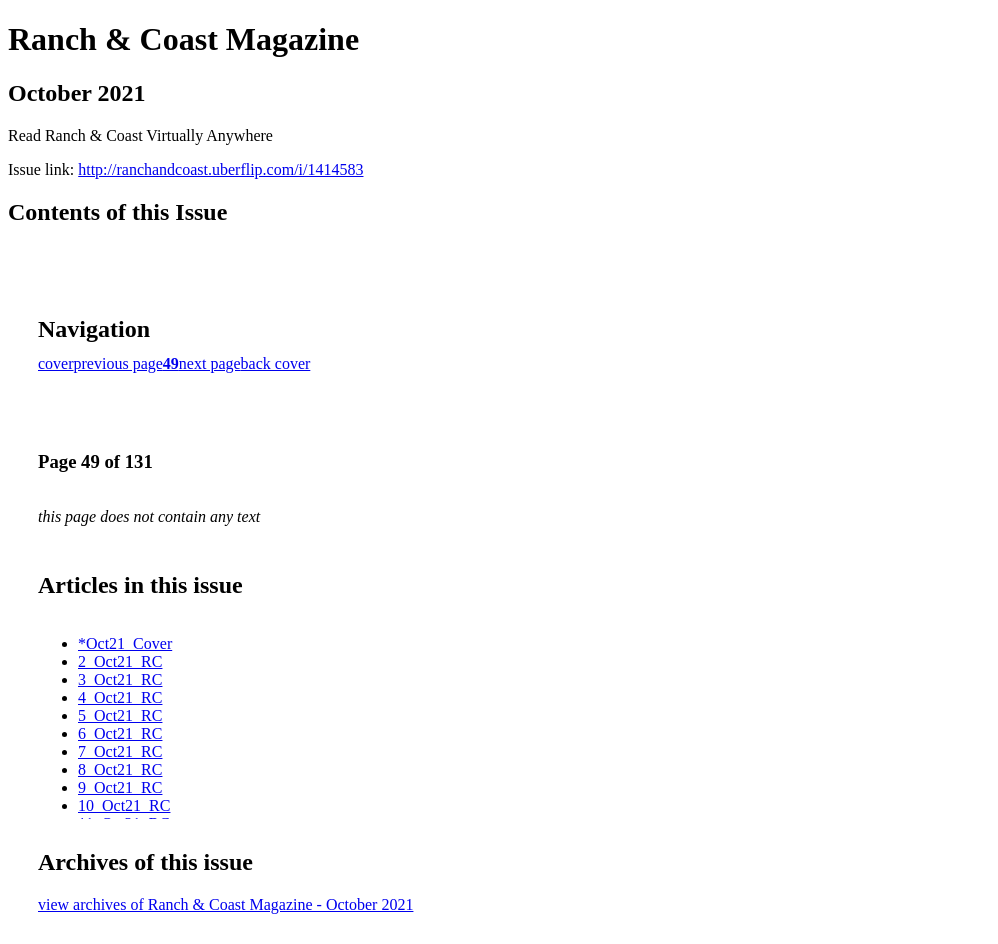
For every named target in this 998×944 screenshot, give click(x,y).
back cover (276, 363)
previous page (118, 363)
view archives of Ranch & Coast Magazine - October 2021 (225, 904)
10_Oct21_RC (124, 805)
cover (56, 363)
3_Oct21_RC (120, 679)
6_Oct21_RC (120, 733)
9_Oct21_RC (120, 787)
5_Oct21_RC (120, 715)
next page (210, 363)
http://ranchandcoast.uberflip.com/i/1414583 (220, 169)
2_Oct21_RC (120, 661)
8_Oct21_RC (120, 769)
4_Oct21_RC (120, 697)
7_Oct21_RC (120, 751)
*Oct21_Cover (125, 643)
